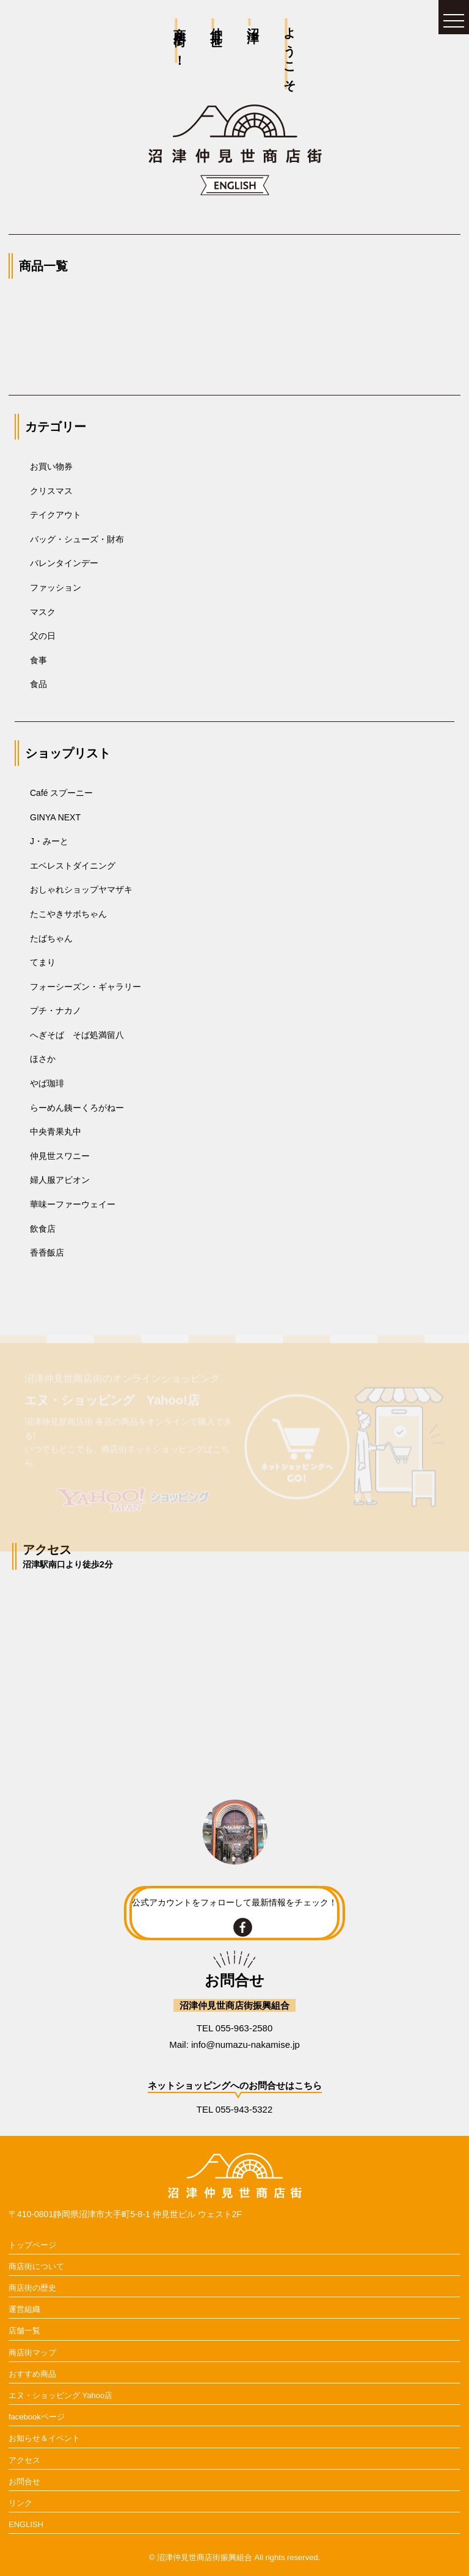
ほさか (43, 1059)
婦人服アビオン (60, 1180)
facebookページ (37, 2416)
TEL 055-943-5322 (235, 2109)
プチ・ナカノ (55, 1010)
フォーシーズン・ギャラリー (85, 987)
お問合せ (24, 2481)
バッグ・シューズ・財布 (77, 539)
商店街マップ (32, 2352)
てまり (43, 962)
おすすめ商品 (32, 2374)
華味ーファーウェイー (72, 1204)
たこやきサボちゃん (68, 914)
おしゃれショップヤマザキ (81, 889)
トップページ (32, 2245)
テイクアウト (55, 515)
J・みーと (49, 841)
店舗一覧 (24, 2330)
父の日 (43, 636)
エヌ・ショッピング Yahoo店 (60, 2395)
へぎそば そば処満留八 (77, 1035)
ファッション (55, 587)
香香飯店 (47, 1252)
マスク (43, 612)
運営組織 (24, 2309)
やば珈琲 (47, 1083)
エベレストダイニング (72, 865)
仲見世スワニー (60, 1156)
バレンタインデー (64, 563)
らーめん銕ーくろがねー (77, 1108)
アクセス (24, 2460)
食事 (38, 660)
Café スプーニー (61, 793)
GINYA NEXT (55, 817)
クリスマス (51, 491)
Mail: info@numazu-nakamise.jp (234, 2044)
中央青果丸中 (55, 1131)
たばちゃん (51, 938)
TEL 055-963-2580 (235, 2028)
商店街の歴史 (32, 2287)
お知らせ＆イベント (44, 2438)
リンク (20, 2503)
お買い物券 (51, 466)
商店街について (36, 2266)
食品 (38, 684)
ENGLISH (26, 2524)
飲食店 (43, 1229)
